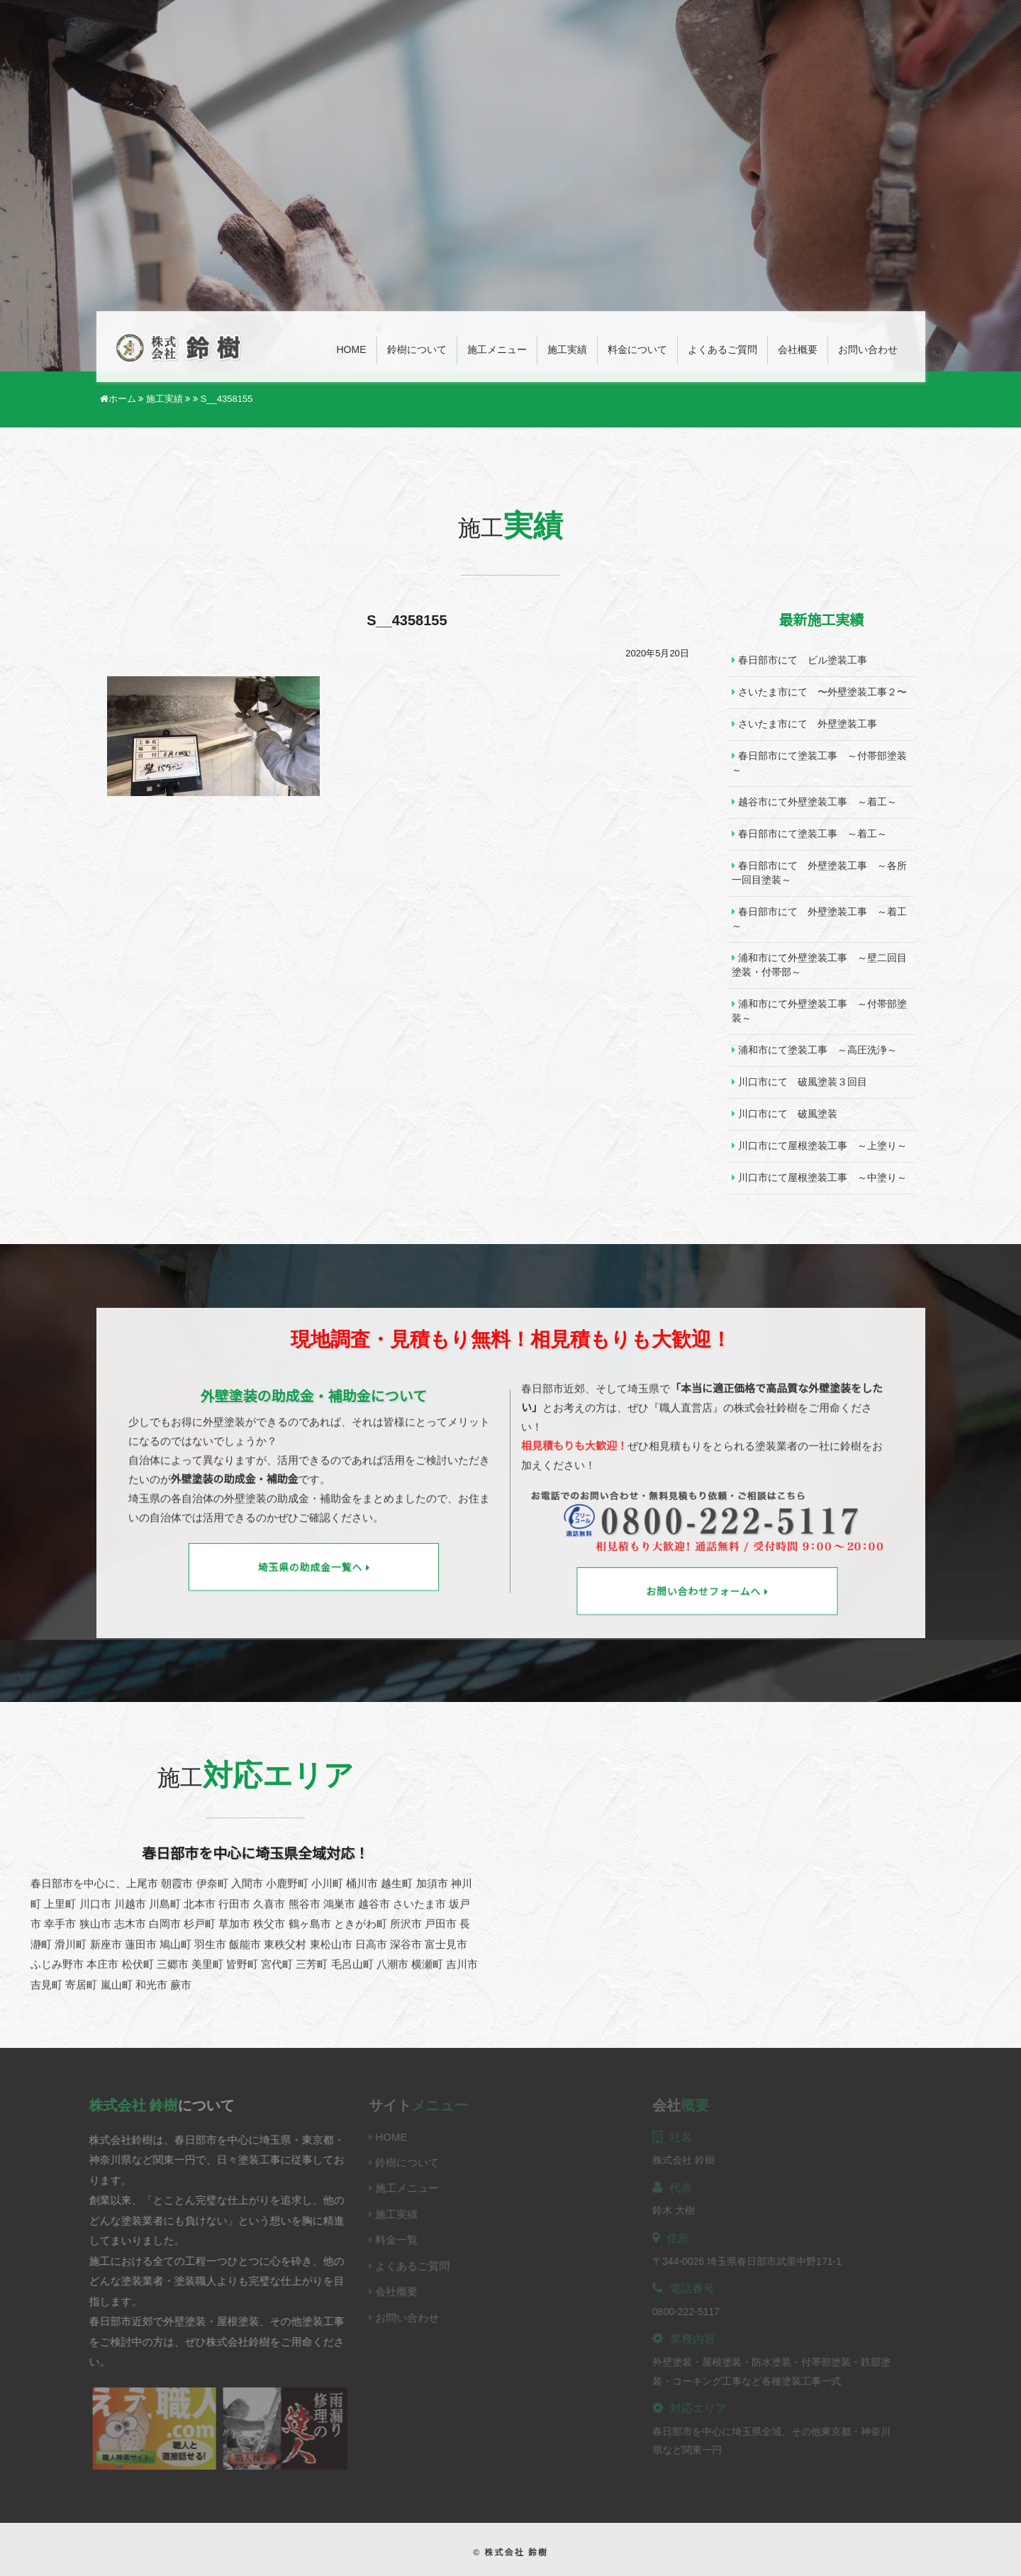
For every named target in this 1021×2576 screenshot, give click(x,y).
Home (352, 350)
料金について (637, 350)
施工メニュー (497, 350)
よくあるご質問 (722, 350)
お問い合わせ (868, 350)
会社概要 (798, 350)
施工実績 (567, 350)
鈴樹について (417, 350)
